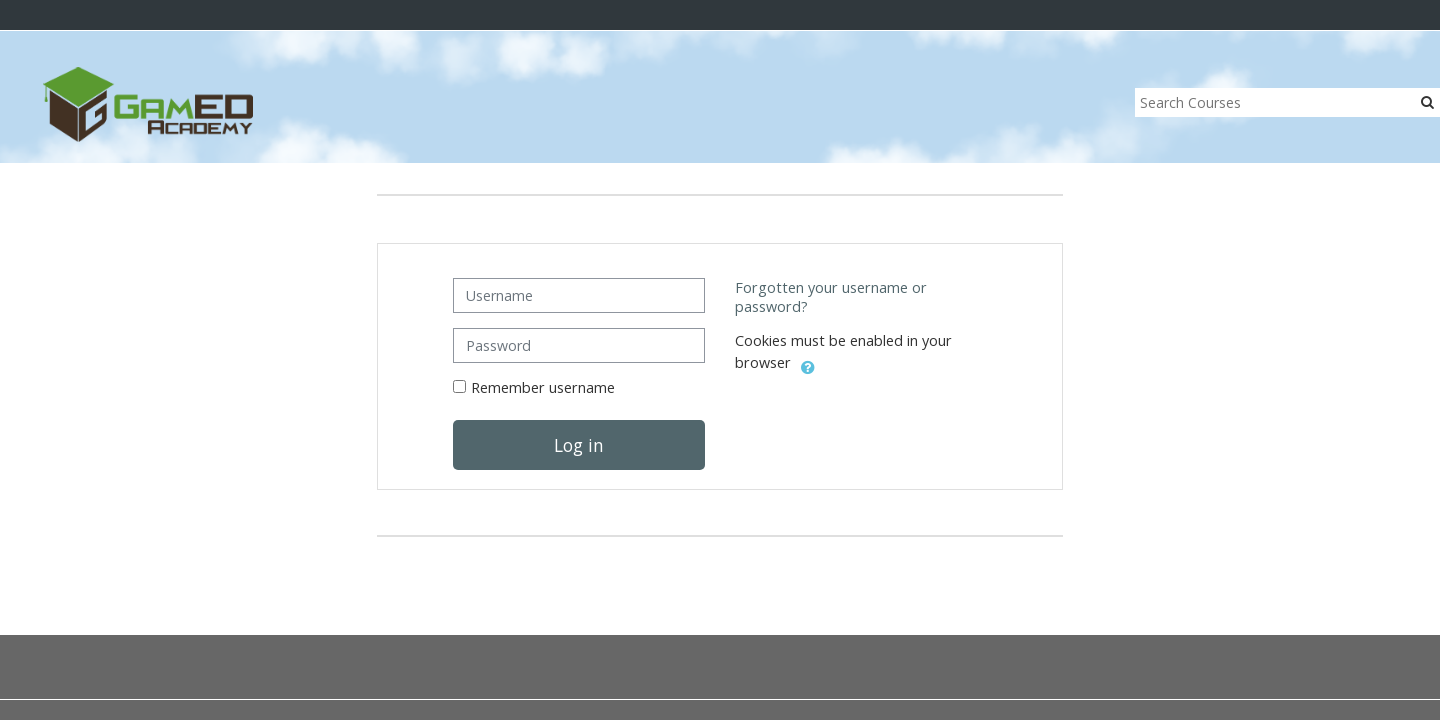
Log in (579, 445)
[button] (808, 364)
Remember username (543, 387)
